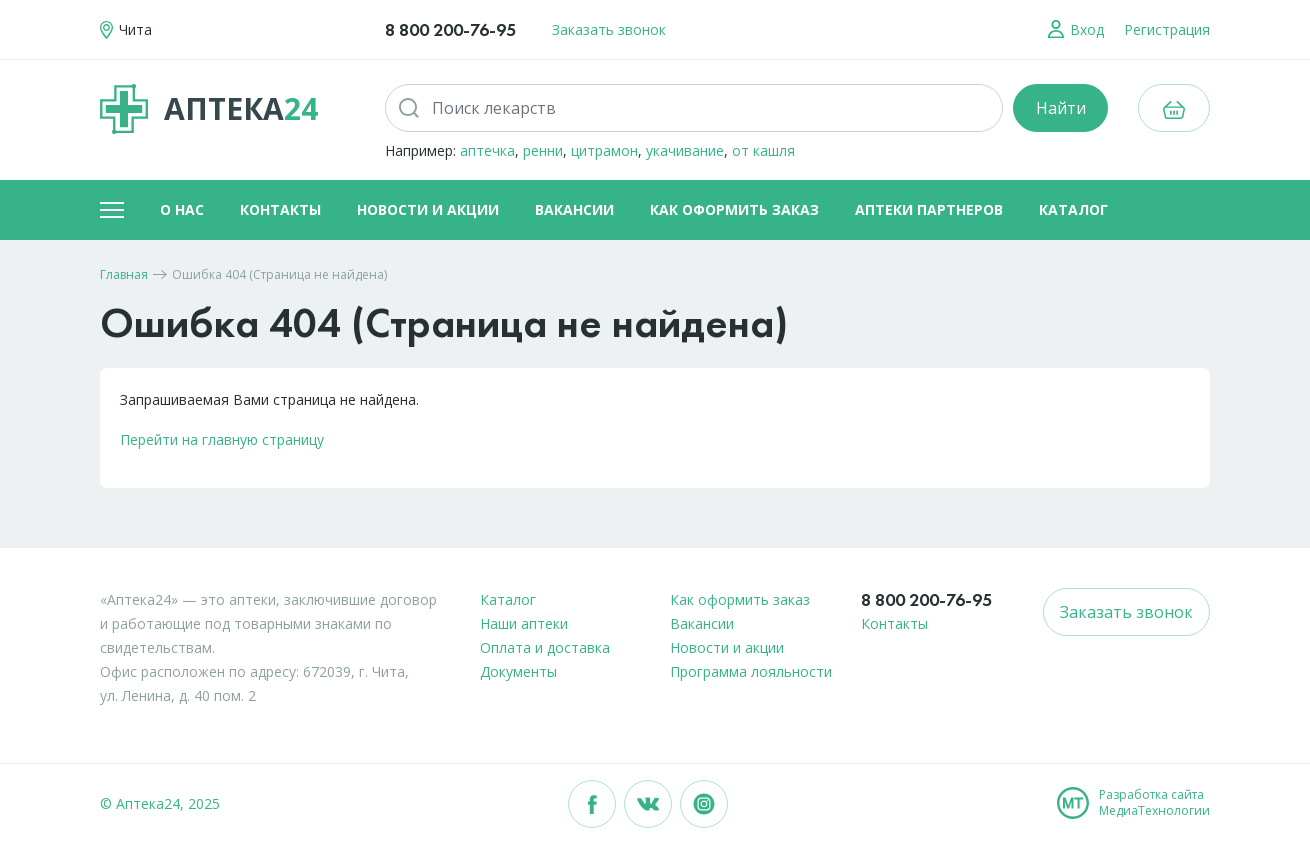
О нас (182, 209)
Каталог (1073, 209)
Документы (518, 671)
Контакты (280, 209)
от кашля (763, 150)
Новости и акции (428, 209)
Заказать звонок (609, 29)
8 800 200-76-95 (450, 29)
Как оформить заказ (734, 209)
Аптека (209, 109)
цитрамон (604, 150)
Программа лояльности (751, 671)
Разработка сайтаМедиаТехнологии (1154, 803)
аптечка (487, 150)
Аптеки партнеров (929, 209)
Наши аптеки (524, 623)
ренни (543, 150)
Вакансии (574, 209)
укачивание (685, 150)
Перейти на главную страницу (222, 439)
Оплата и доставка (545, 647)
